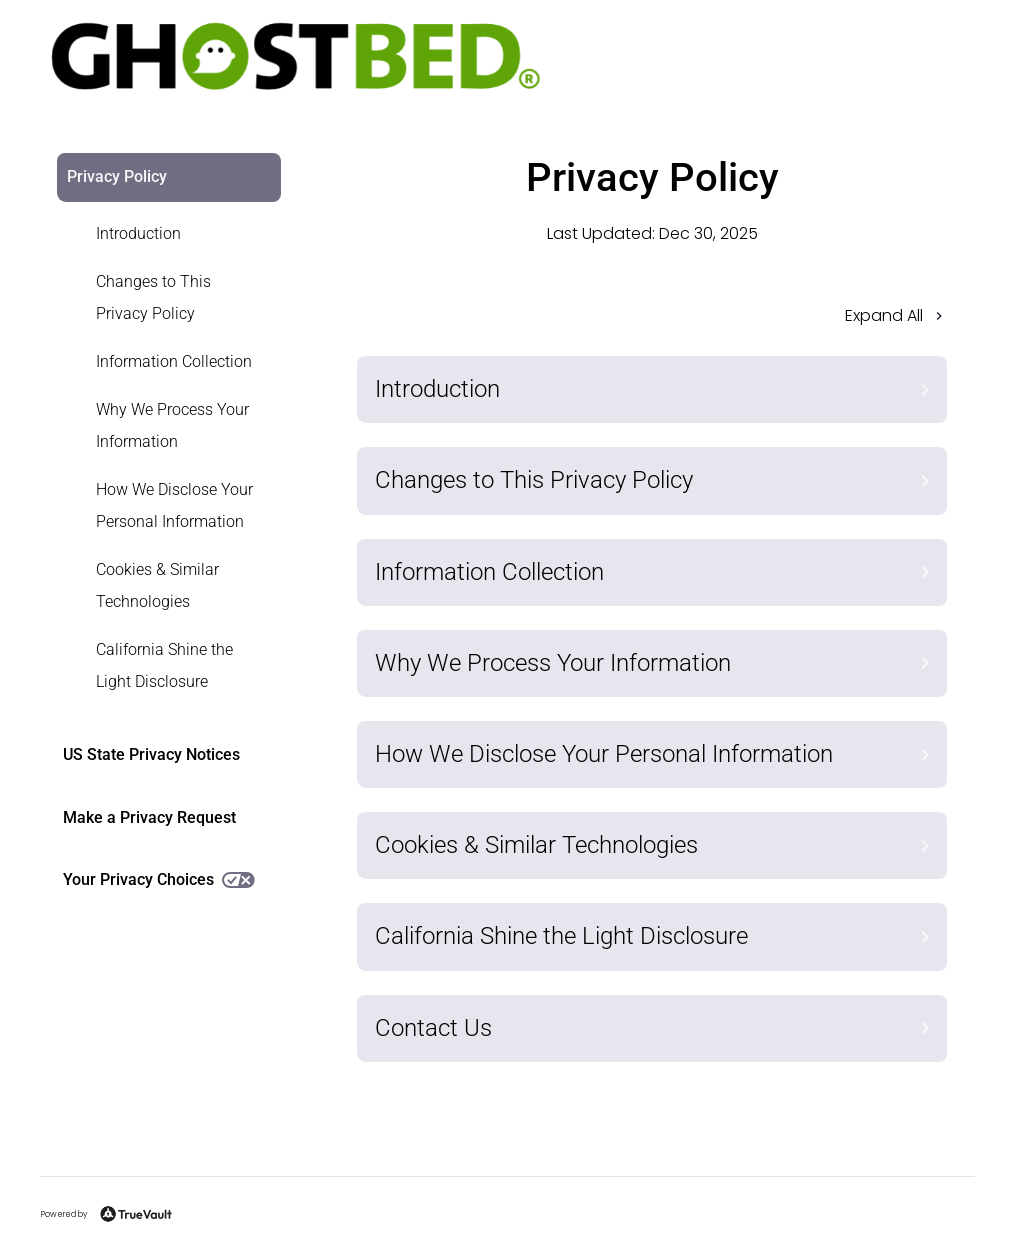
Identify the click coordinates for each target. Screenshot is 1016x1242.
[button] (652, 322)
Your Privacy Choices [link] (159, 879)
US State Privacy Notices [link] (151, 754)
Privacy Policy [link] (117, 176)
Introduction (138, 233)
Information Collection (174, 361)
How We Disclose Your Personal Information (174, 505)
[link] (157, 234)
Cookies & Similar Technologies (157, 585)
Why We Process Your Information (172, 425)
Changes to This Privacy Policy (153, 297)
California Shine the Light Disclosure (164, 665)
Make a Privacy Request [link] (149, 817)
